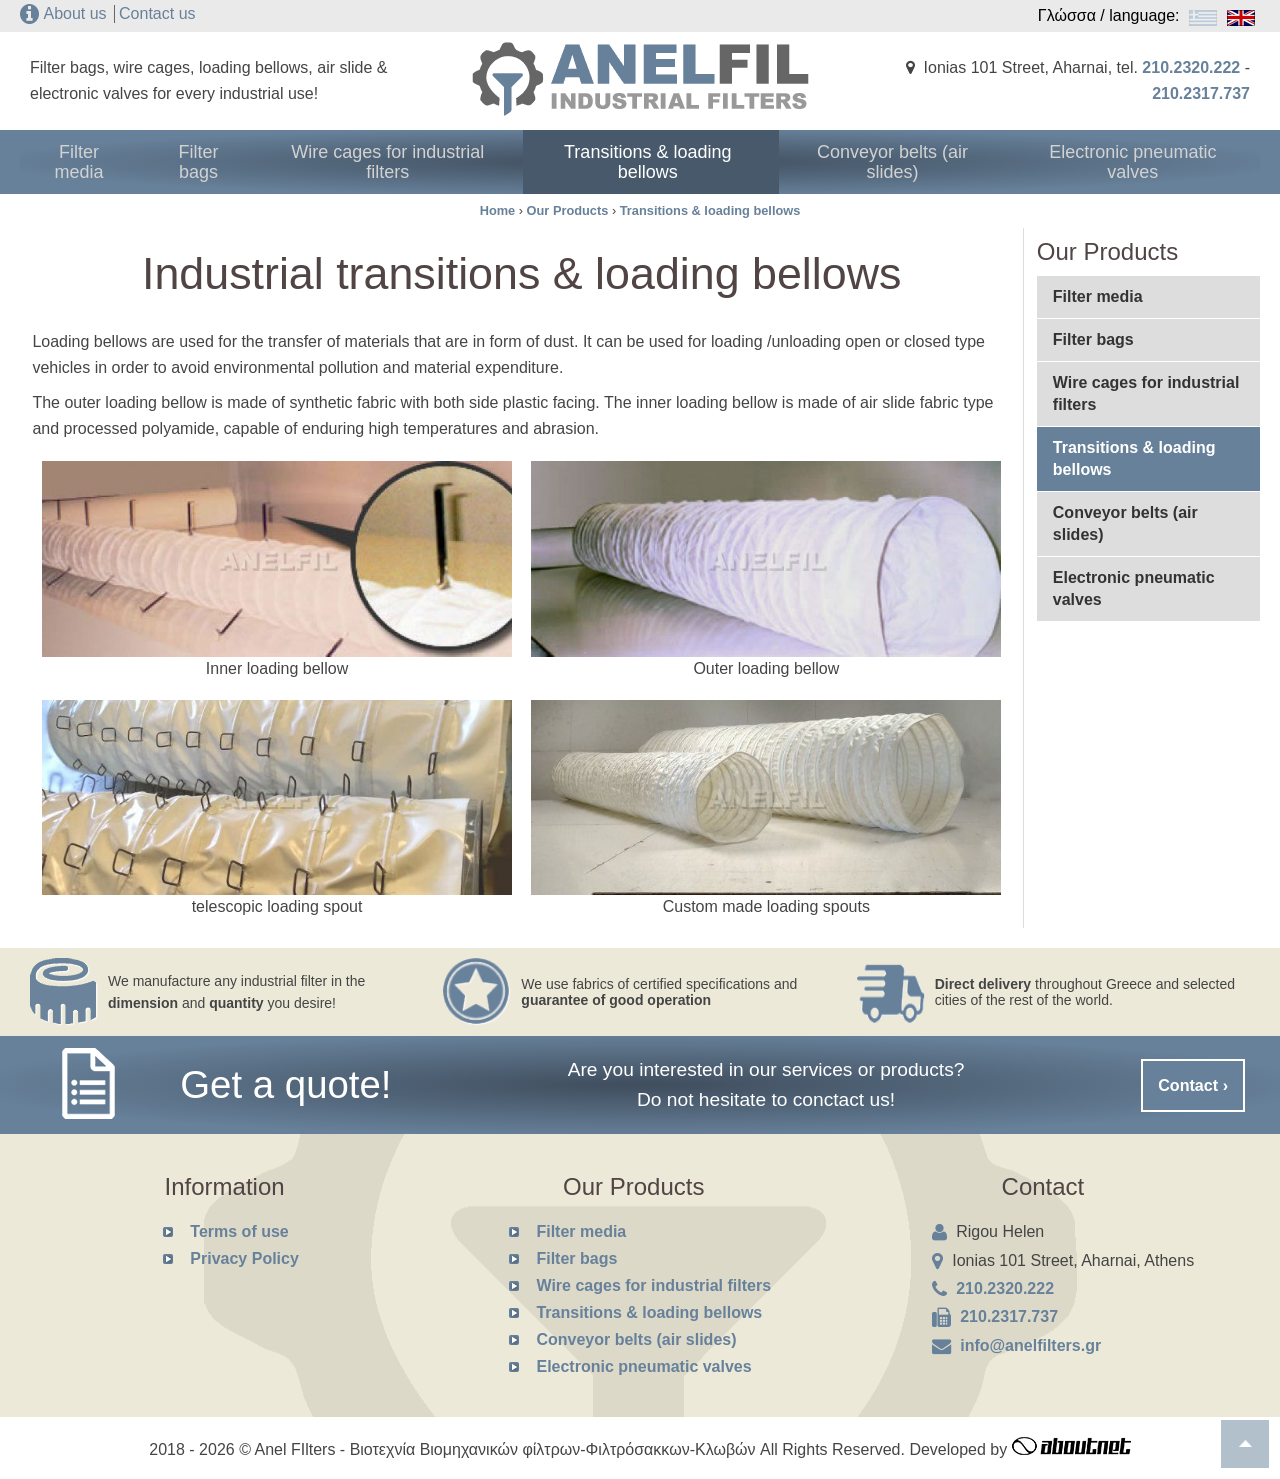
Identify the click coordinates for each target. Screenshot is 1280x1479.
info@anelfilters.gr (1030, 1345)
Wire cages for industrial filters (471, 162)
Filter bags (278, 162)
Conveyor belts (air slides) (922, 162)
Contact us (157, 13)
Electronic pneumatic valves (1147, 162)
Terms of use (239, 1231)
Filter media (109, 162)
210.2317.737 (1201, 93)
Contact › (1193, 1084)
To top (1245, 1444)
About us (74, 13)
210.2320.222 (1191, 67)
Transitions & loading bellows (696, 162)
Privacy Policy (244, 1258)
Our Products (568, 210)
